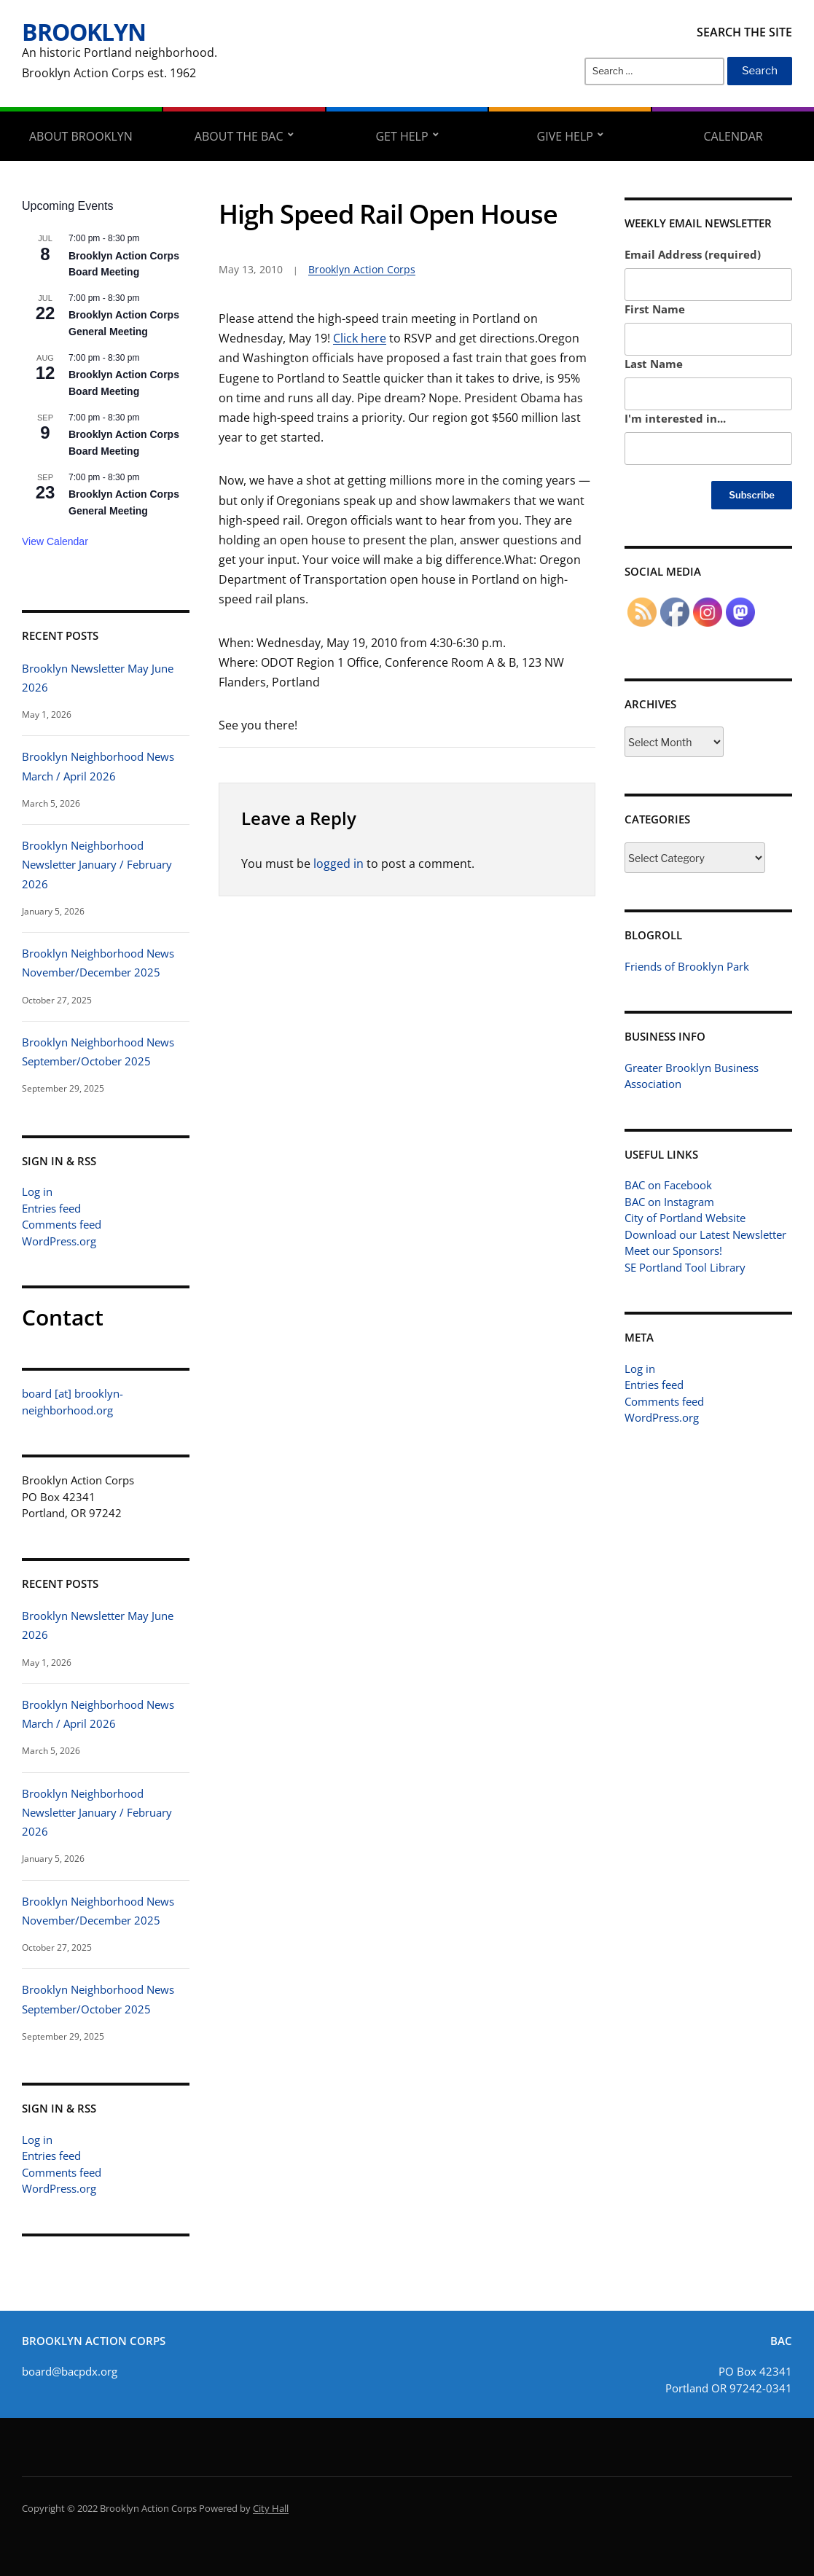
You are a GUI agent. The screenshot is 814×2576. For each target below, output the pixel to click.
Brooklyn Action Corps (361, 269)
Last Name (654, 363)
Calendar (733, 136)
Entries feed (51, 1208)
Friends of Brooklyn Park (687, 966)
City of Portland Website (685, 1217)
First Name (655, 309)
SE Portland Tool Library (685, 1267)
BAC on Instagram (669, 1201)
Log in (37, 1191)
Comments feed (61, 1224)
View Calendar (55, 541)
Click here (359, 338)
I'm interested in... (675, 418)
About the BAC (239, 136)
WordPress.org (59, 1241)
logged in (338, 864)
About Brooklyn (81, 136)
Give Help (565, 136)
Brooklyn (84, 31)
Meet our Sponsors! (673, 1250)
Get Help (401, 136)
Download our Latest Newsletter (705, 1234)
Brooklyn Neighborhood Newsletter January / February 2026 (97, 864)
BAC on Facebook (668, 1185)
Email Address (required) (693, 254)
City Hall (271, 2508)
